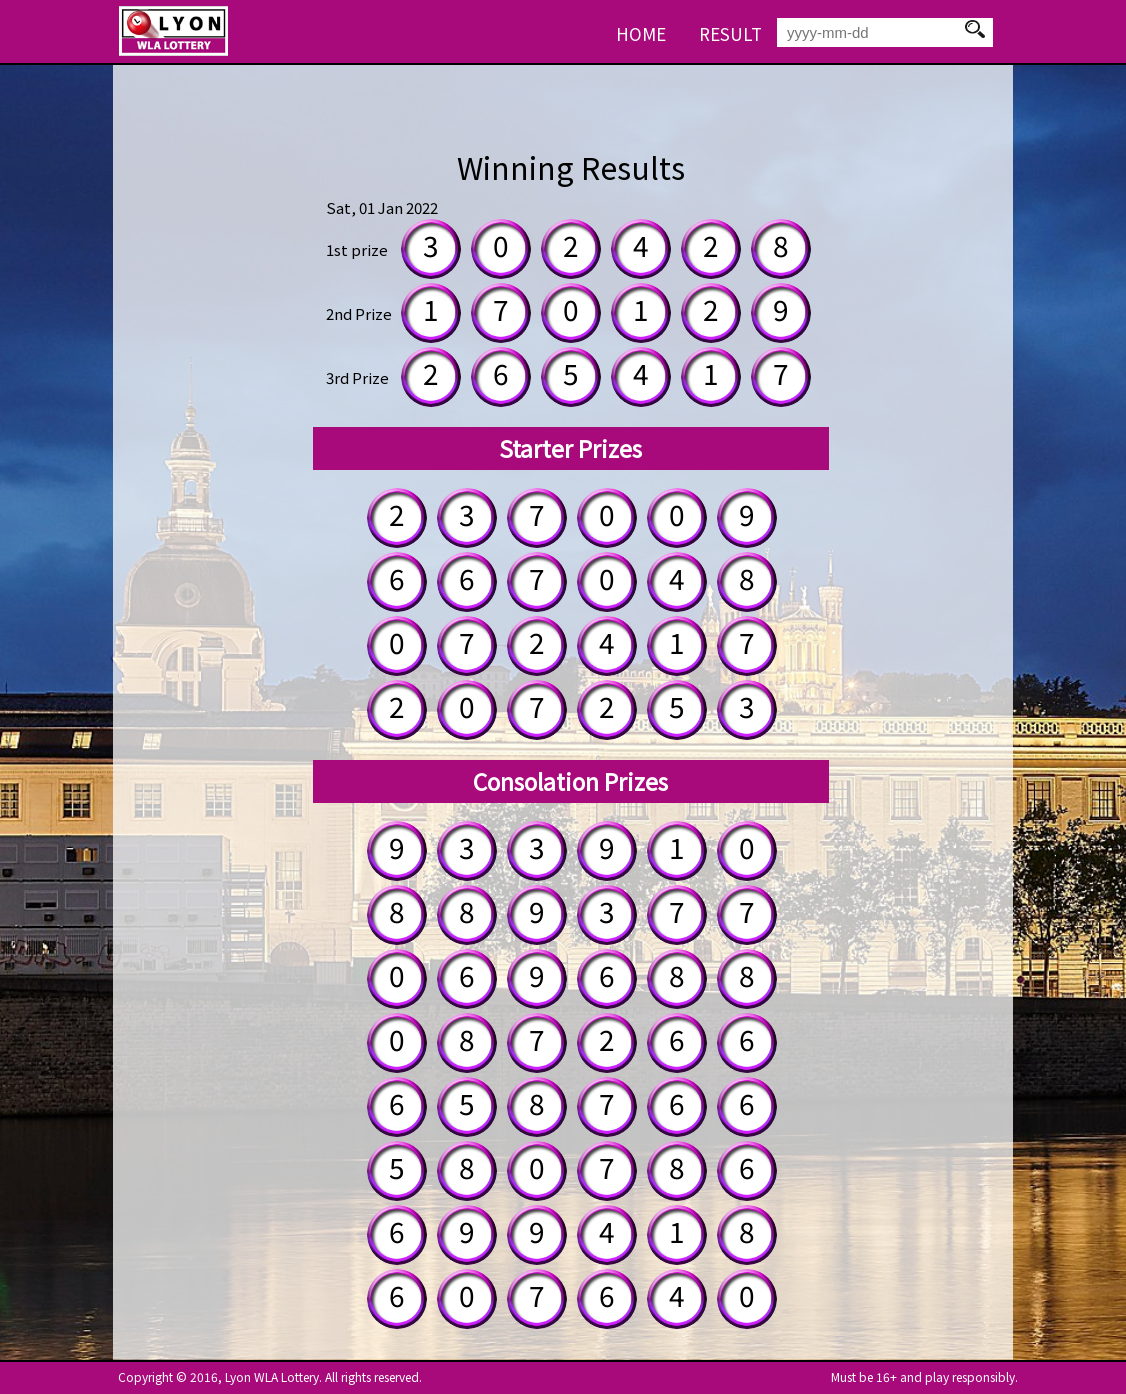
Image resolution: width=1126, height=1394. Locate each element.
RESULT (730, 33)
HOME (641, 33)
